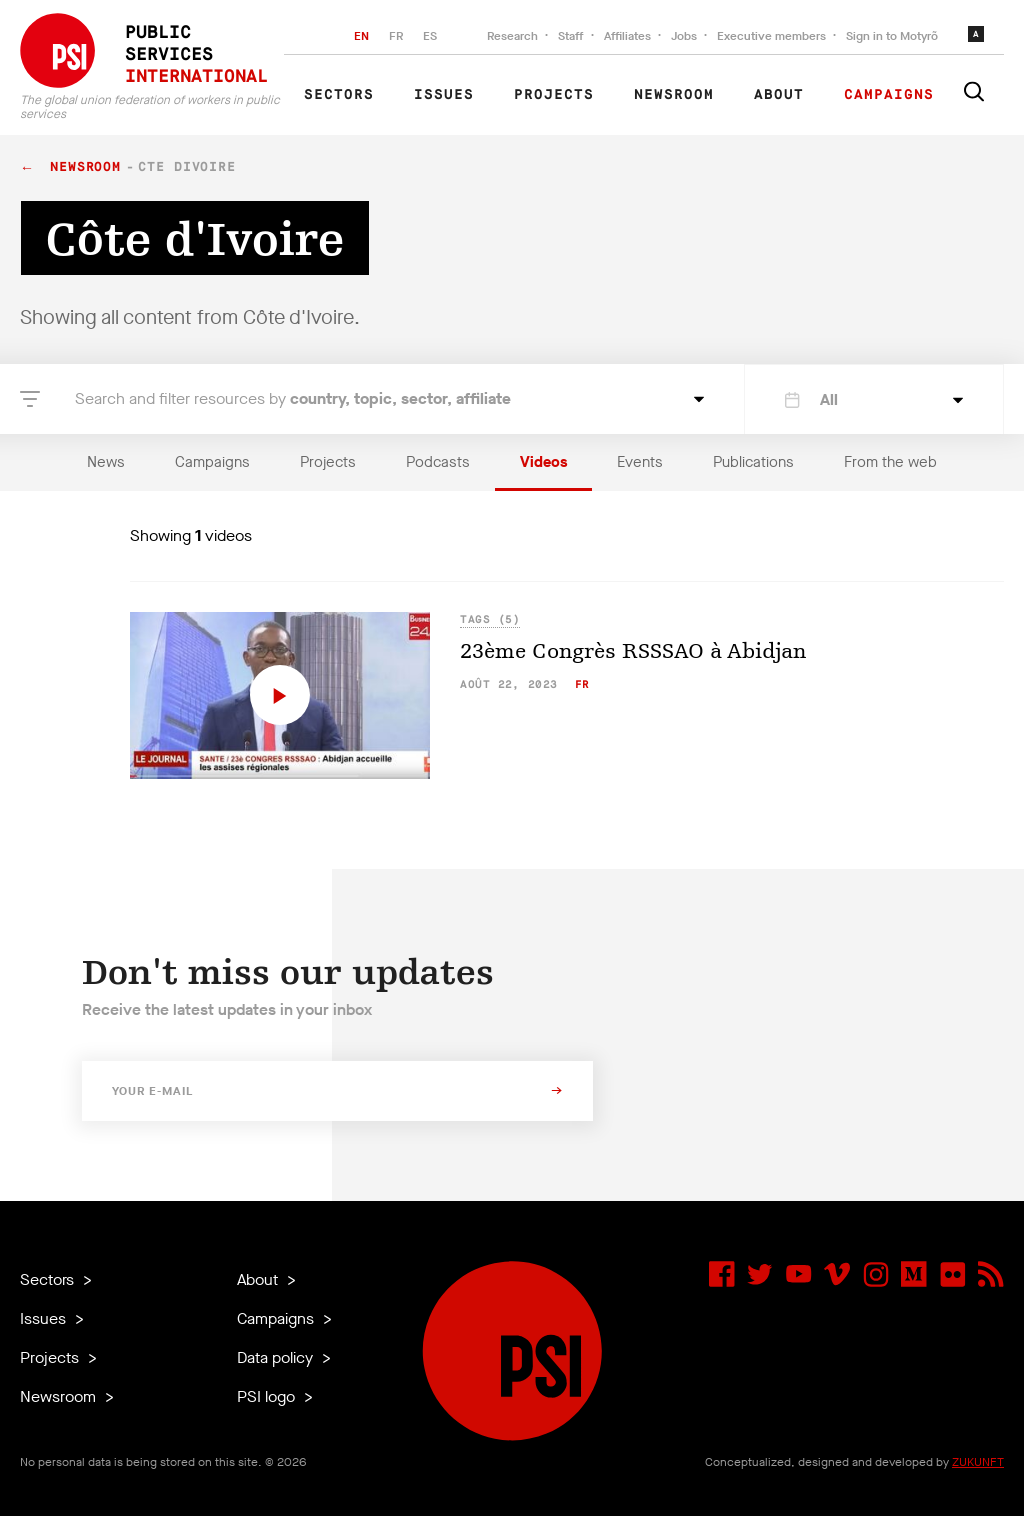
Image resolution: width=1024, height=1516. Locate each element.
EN (361, 36)
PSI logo (268, 1396)
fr (582, 684)
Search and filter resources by (293, 398)
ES (430, 36)
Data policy (277, 1357)
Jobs (684, 36)
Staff (571, 36)
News (106, 462)
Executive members (771, 36)
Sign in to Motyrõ (892, 36)
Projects (554, 95)
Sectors (339, 95)
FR (396, 36)
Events (640, 462)
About (779, 95)
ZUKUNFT (978, 1462)
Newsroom (674, 95)
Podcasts (438, 462)
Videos (543, 462)
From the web (890, 462)
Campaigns (889, 95)
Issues (444, 95)
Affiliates (627, 36)
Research (512, 36)
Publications (753, 462)
